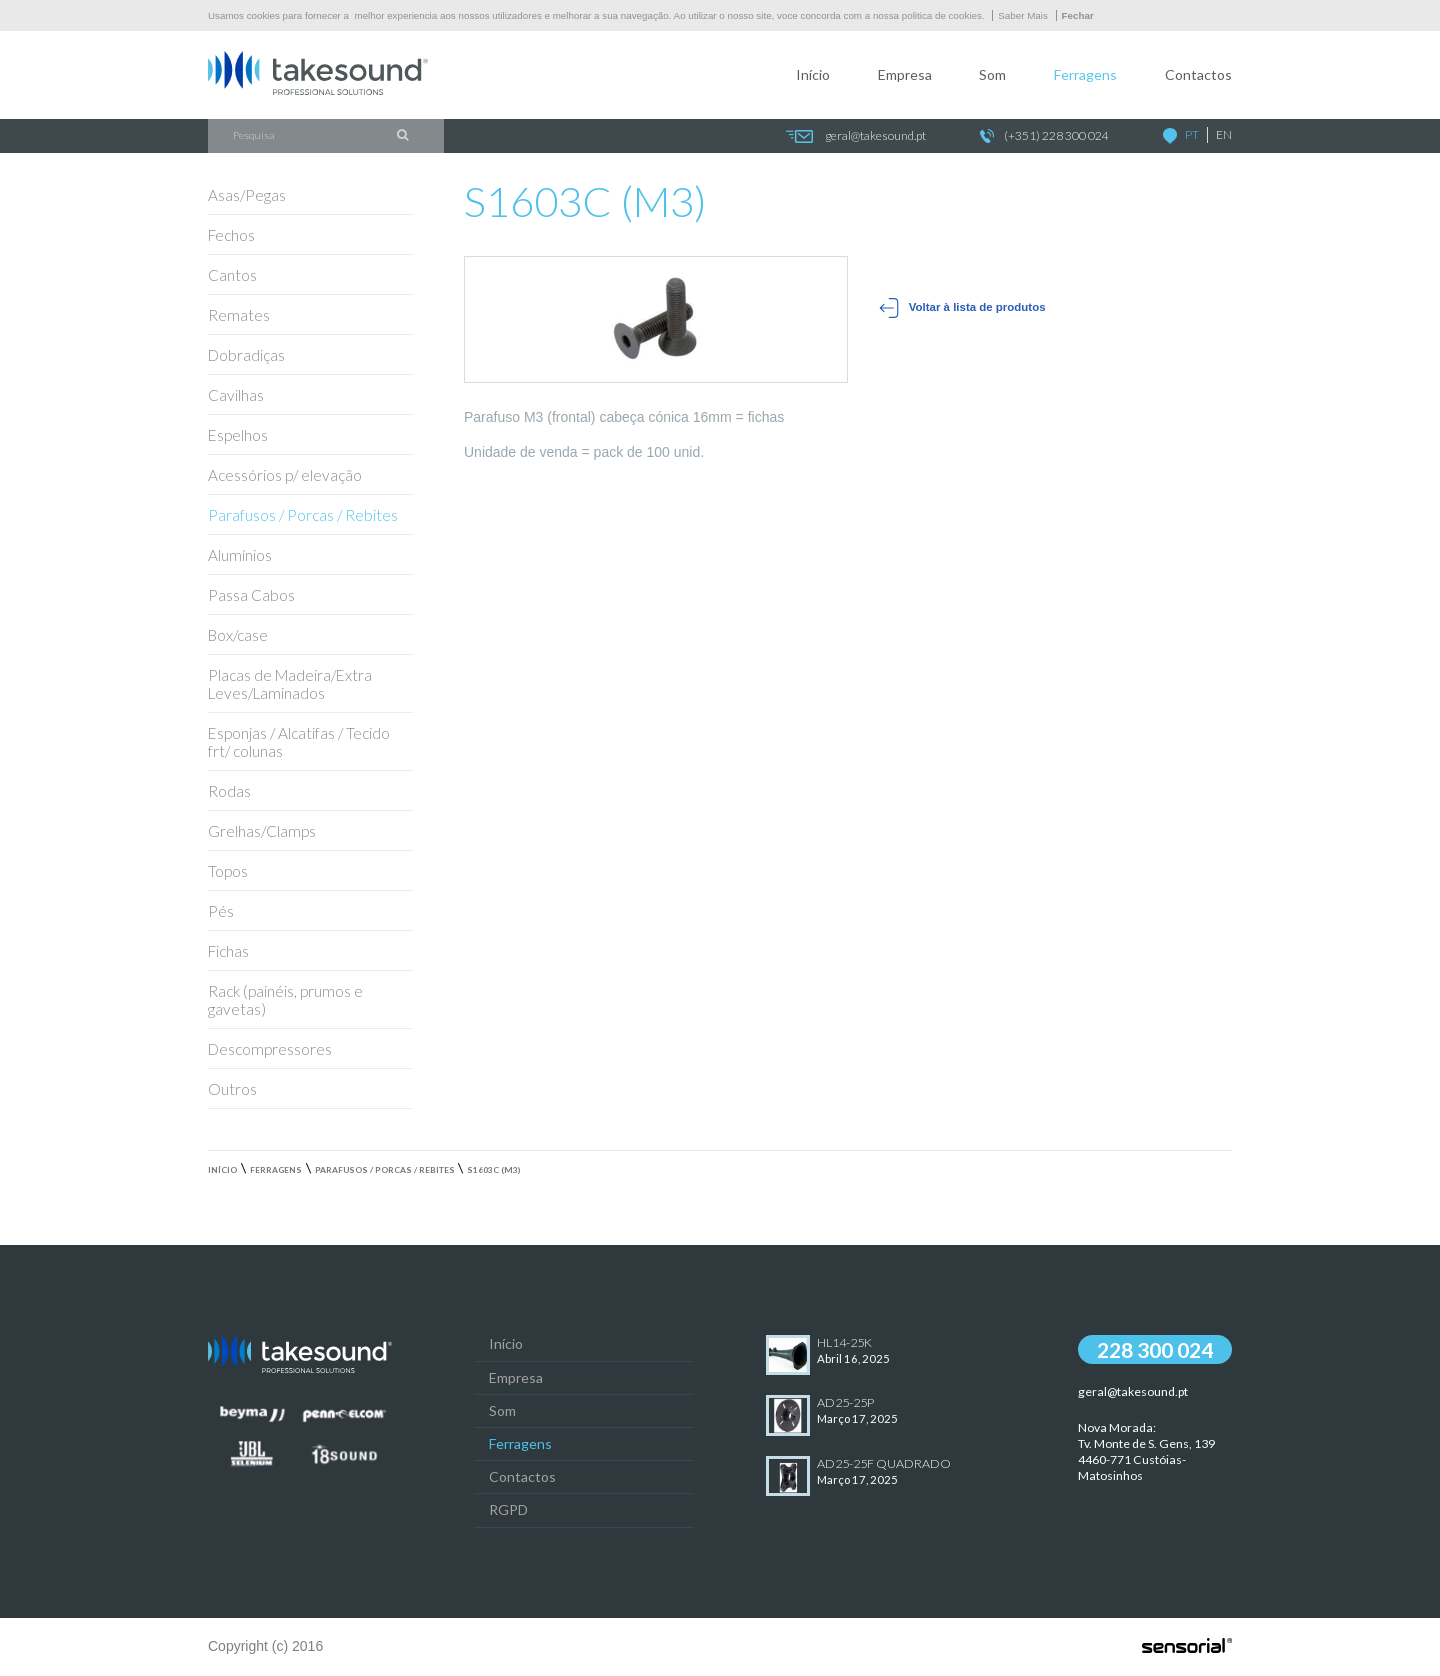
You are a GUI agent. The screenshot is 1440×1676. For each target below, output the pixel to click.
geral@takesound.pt (855, 136)
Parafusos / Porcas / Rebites (385, 1170)
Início (813, 74)
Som (992, 74)
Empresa (905, 74)
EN (1224, 134)
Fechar (1078, 15)
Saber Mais (1023, 15)
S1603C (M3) (493, 1170)
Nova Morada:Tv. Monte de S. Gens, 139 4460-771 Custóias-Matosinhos (1146, 1451)
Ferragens (1085, 74)
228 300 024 (1155, 1349)
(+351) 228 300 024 (1044, 136)
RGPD (508, 1509)
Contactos (1198, 74)
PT (1192, 134)
